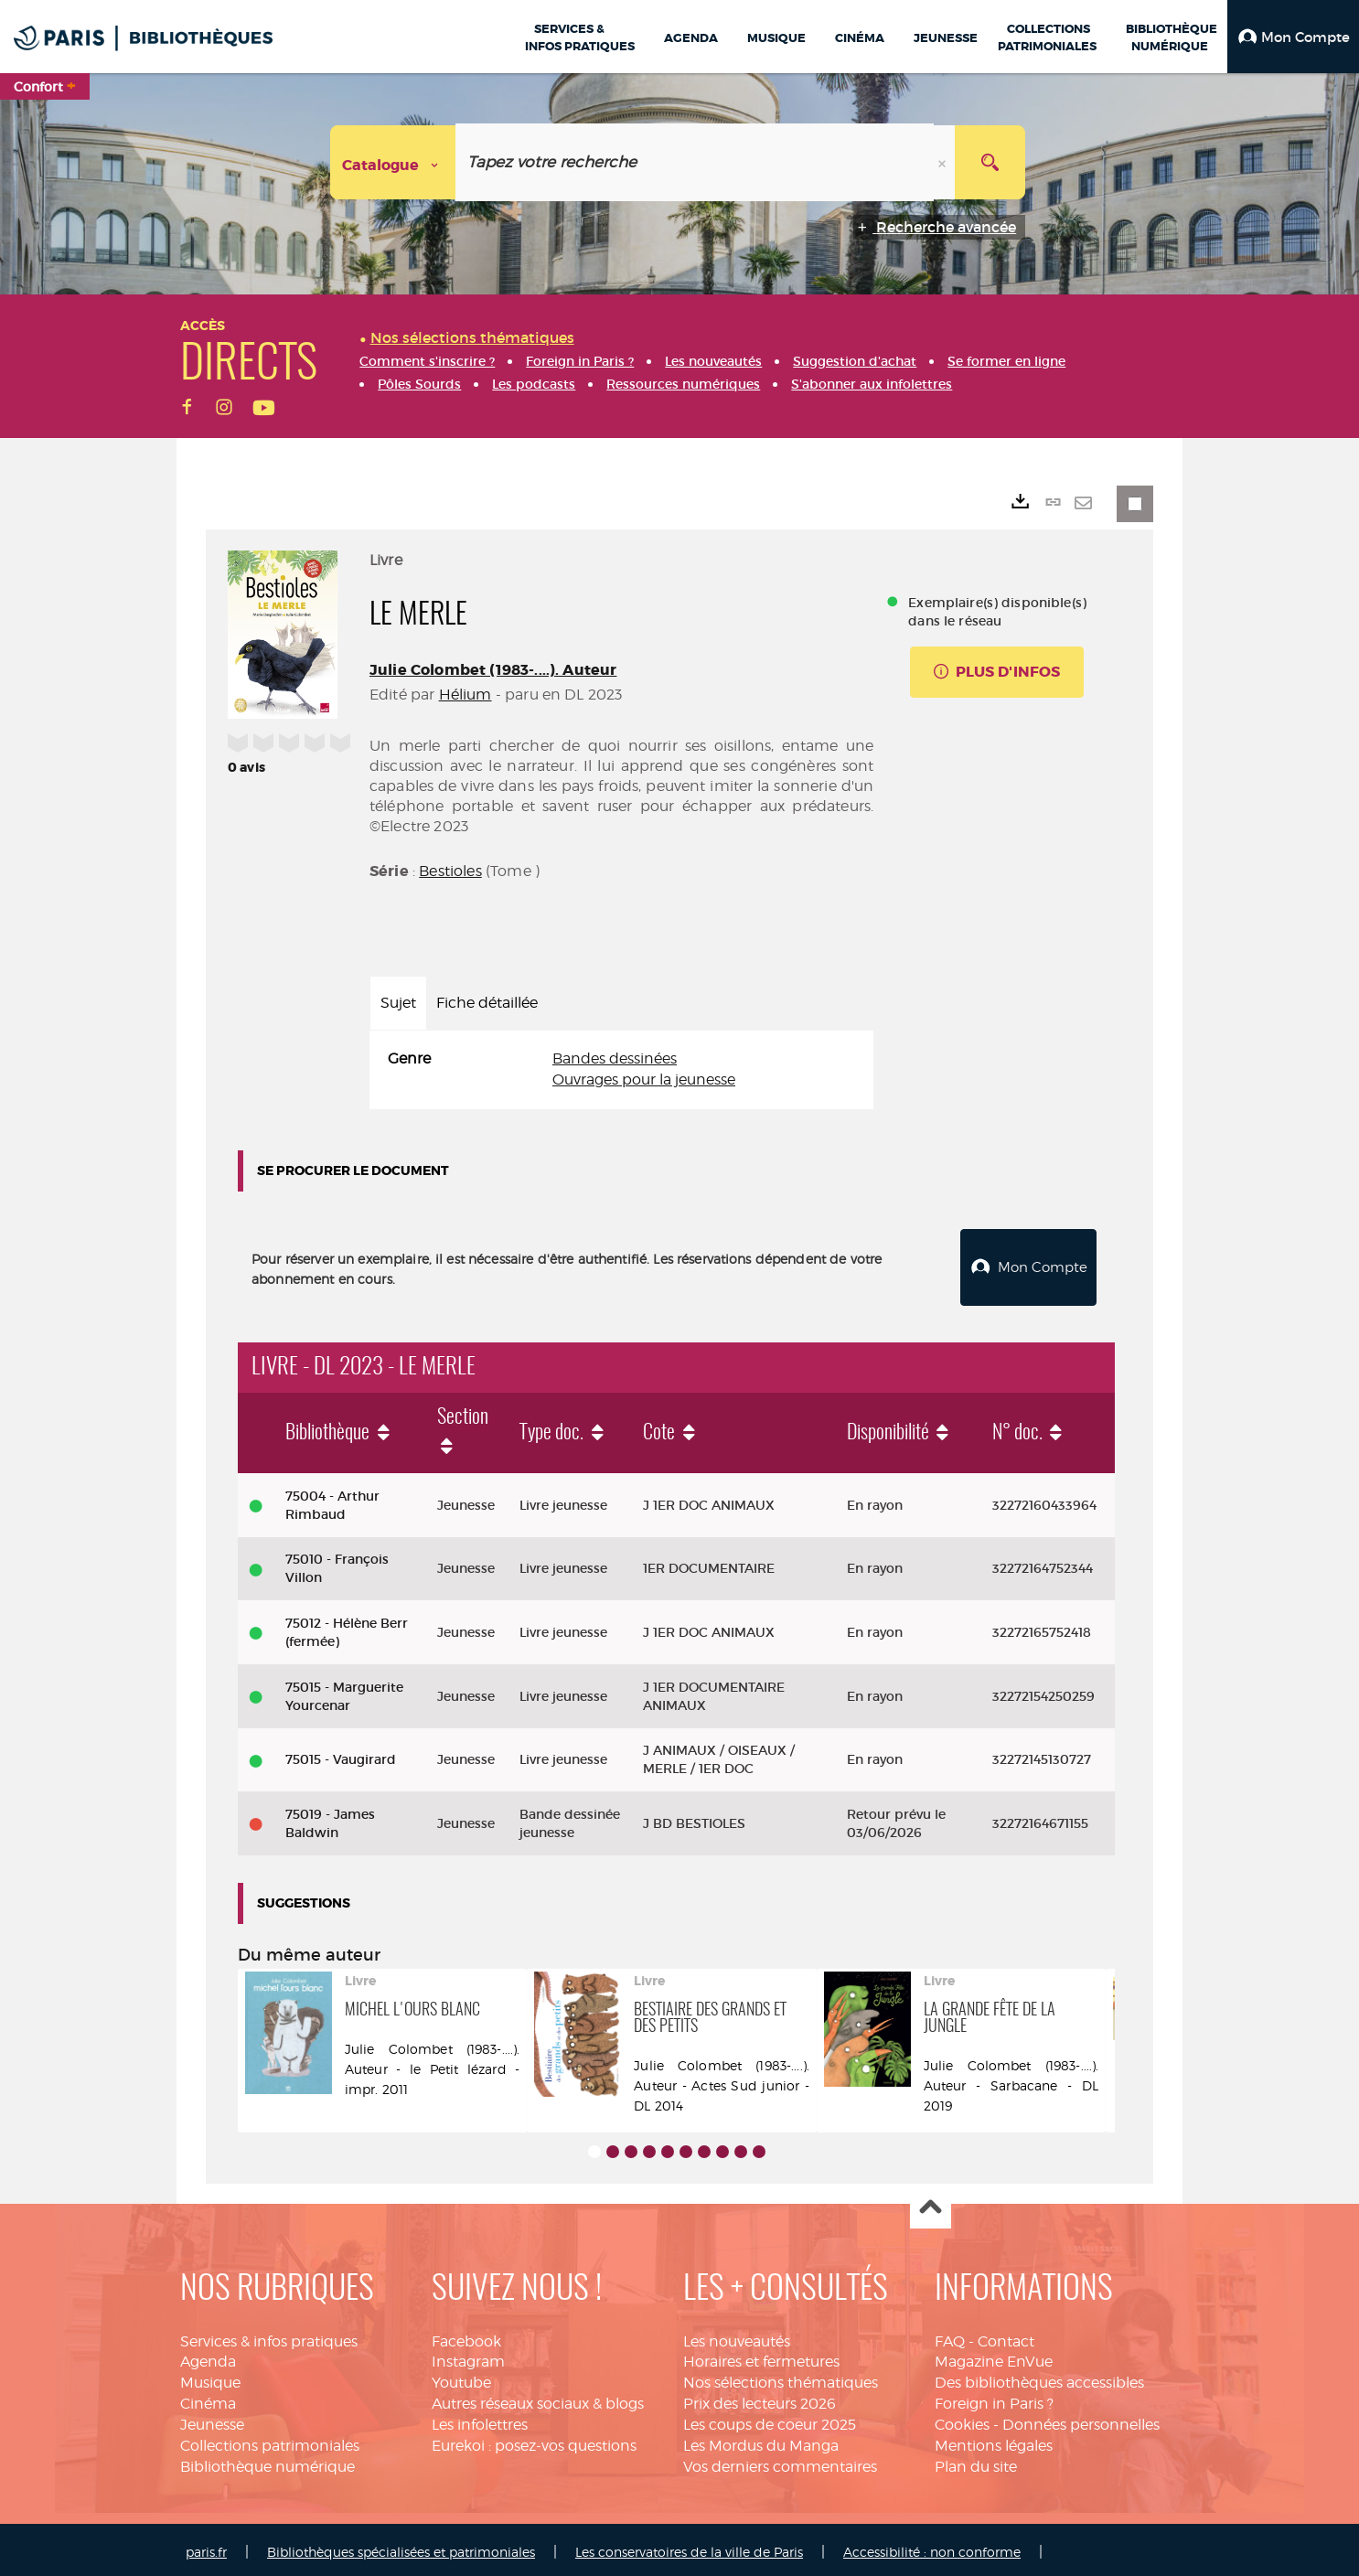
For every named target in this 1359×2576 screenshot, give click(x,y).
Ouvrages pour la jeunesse (643, 1079)
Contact (1006, 2337)
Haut (930, 2204)
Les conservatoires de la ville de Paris (689, 2547)
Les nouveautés (736, 2337)
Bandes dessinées (614, 1058)
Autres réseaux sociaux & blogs (538, 2399)
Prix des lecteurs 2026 (759, 2399)
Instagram (468, 2358)
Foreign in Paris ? (994, 2399)
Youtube (461, 2378)
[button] (1293, 36)
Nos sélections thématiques (780, 2378)
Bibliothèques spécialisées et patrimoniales (401, 2547)
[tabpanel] (621, 1070)
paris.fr (206, 2547)
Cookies (962, 2420)
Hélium (465, 694)
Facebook (466, 2337)
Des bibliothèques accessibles (1039, 2378)
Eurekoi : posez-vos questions (534, 2441)
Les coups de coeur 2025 (769, 2420)
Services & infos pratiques (269, 2337)
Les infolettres (480, 2420)
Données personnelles (1081, 2420)
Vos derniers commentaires (780, 2462)
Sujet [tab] (398, 1002)
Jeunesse (212, 2420)
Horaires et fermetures (761, 2358)
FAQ (950, 2337)
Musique (210, 2378)
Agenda (208, 2358)
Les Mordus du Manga (761, 2441)
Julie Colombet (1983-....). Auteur (492, 669)
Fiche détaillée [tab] (487, 1002)
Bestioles (450, 871)
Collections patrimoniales (269, 2441)
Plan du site (976, 2462)
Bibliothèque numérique (267, 2462)
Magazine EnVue (994, 2358)
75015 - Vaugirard (340, 1756)
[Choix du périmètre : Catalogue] (393, 162)
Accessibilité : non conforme (932, 2547)
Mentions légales (994, 2441)
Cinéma (208, 2399)
